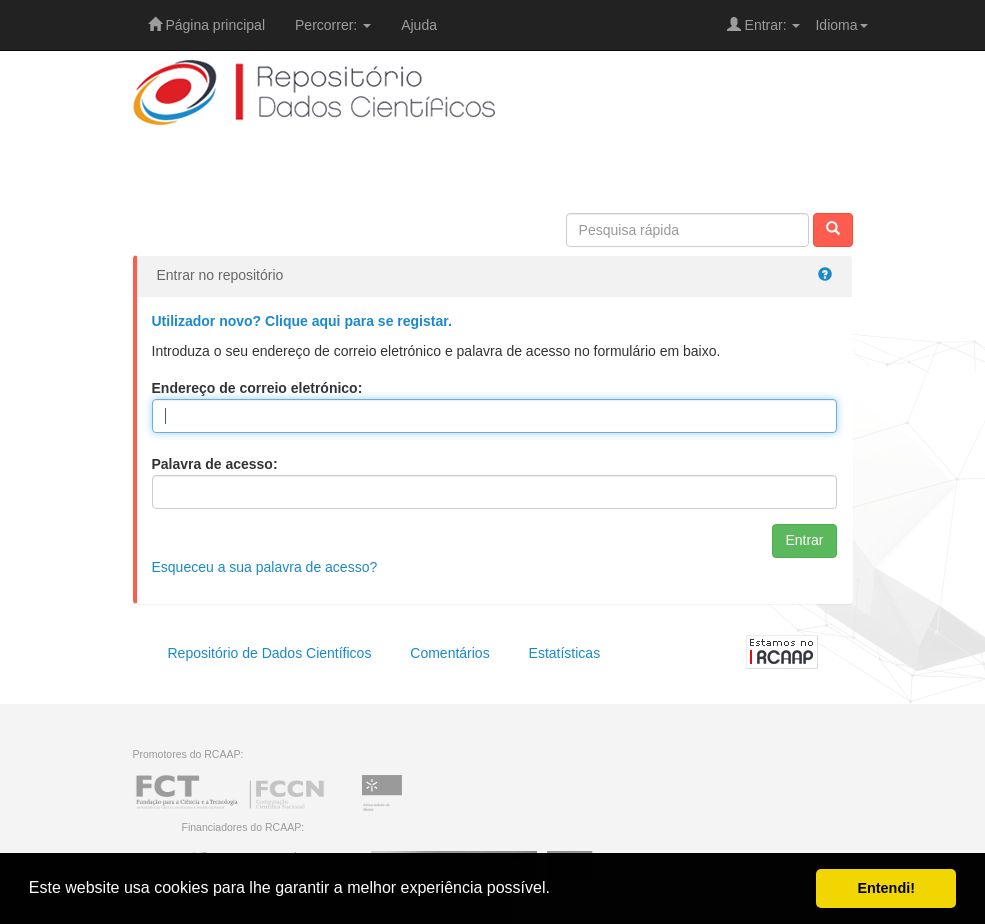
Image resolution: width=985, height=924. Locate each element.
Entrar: (764, 25)
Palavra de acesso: (215, 464)
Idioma (841, 25)
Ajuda (419, 25)
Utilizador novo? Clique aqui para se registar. (302, 321)
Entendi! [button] (886, 888)
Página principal (207, 25)
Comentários (449, 653)
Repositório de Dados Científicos (270, 653)
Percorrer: (333, 25)
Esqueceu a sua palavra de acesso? (265, 567)
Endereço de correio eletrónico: (257, 388)
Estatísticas (565, 653)
